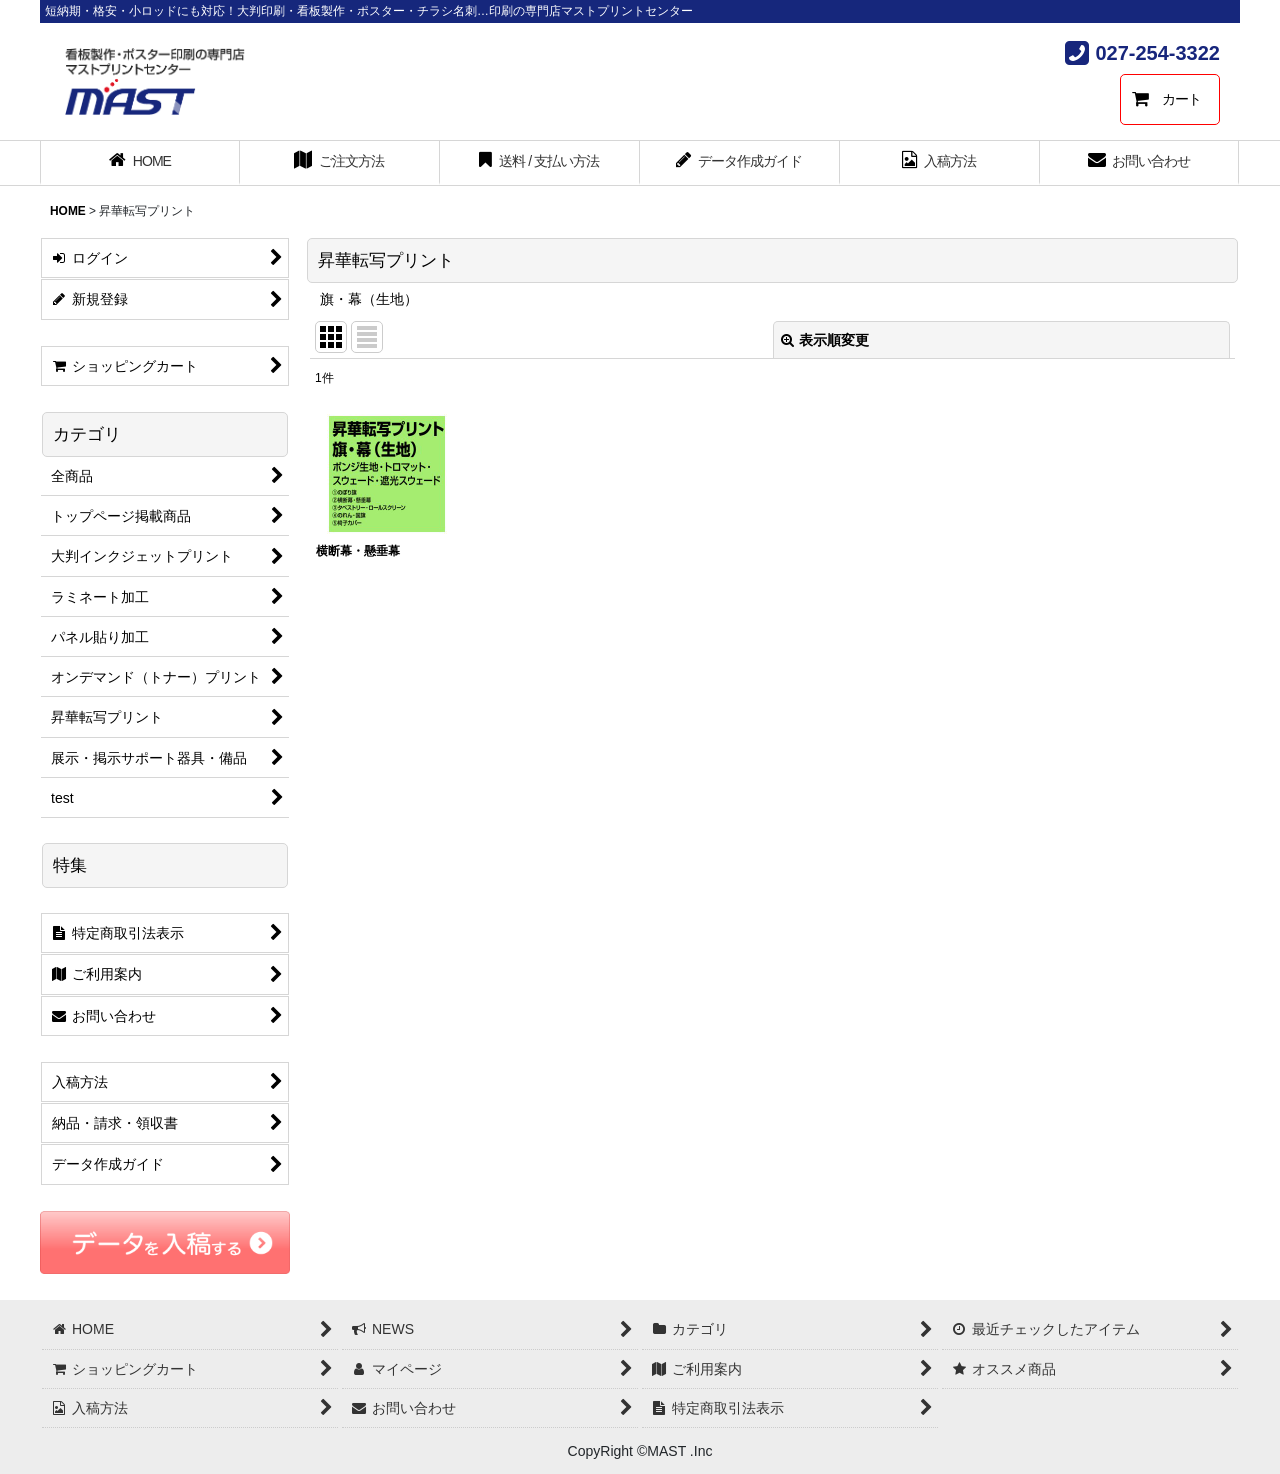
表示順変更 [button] (825, 340)
